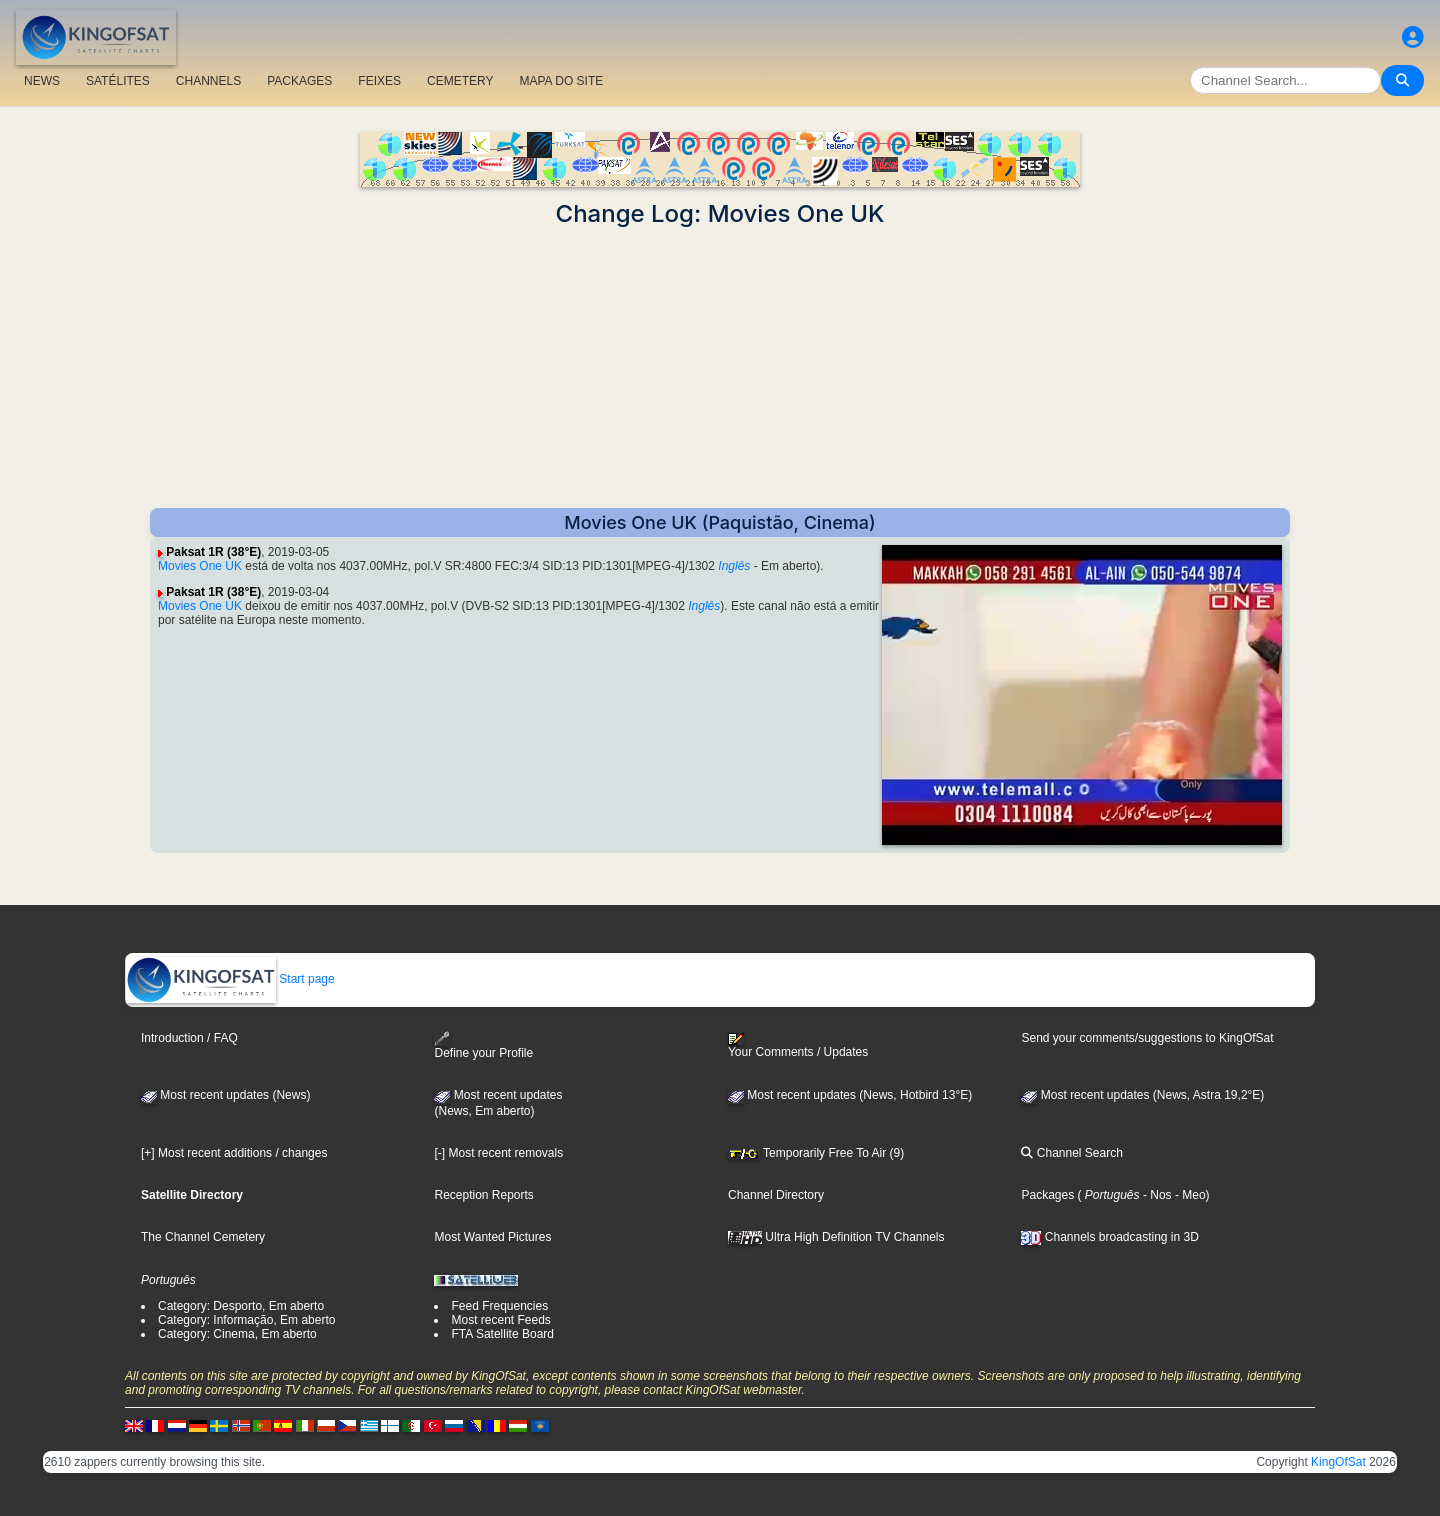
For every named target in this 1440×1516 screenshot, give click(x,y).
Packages (1047, 1195)
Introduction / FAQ (189, 1038)
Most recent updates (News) (225, 1095)
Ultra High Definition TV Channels (836, 1237)
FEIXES (379, 81)
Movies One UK (200, 566)
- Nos (1156, 1195)
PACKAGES (299, 81)
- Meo (1189, 1195)
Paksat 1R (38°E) (213, 552)
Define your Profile (483, 1045)
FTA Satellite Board (502, 1334)
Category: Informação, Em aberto (246, 1320)
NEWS (42, 81)
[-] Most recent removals (498, 1153)
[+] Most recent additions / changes (234, 1153)
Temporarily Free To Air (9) (816, 1153)
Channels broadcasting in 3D (1109, 1237)
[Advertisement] (720, 368)
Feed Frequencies (499, 1306)
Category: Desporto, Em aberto (241, 1306)
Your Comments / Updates (798, 1046)
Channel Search (1071, 1153)
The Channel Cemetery (203, 1237)
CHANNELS (208, 81)
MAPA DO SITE (561, 81)
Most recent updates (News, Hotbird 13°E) (850, 1095)
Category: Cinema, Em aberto (237, 1334)
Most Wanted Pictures (492, 1237)
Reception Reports (483, 1195)
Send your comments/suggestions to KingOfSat (1147, 1038)
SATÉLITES (118, 81)
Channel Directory (776, 1195)
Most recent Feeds (500, 1320)
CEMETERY (460, 81)
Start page (230, 979)
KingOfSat (1338, 1462)
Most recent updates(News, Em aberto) (498, 1103)
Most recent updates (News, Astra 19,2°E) (1142, 1095)
